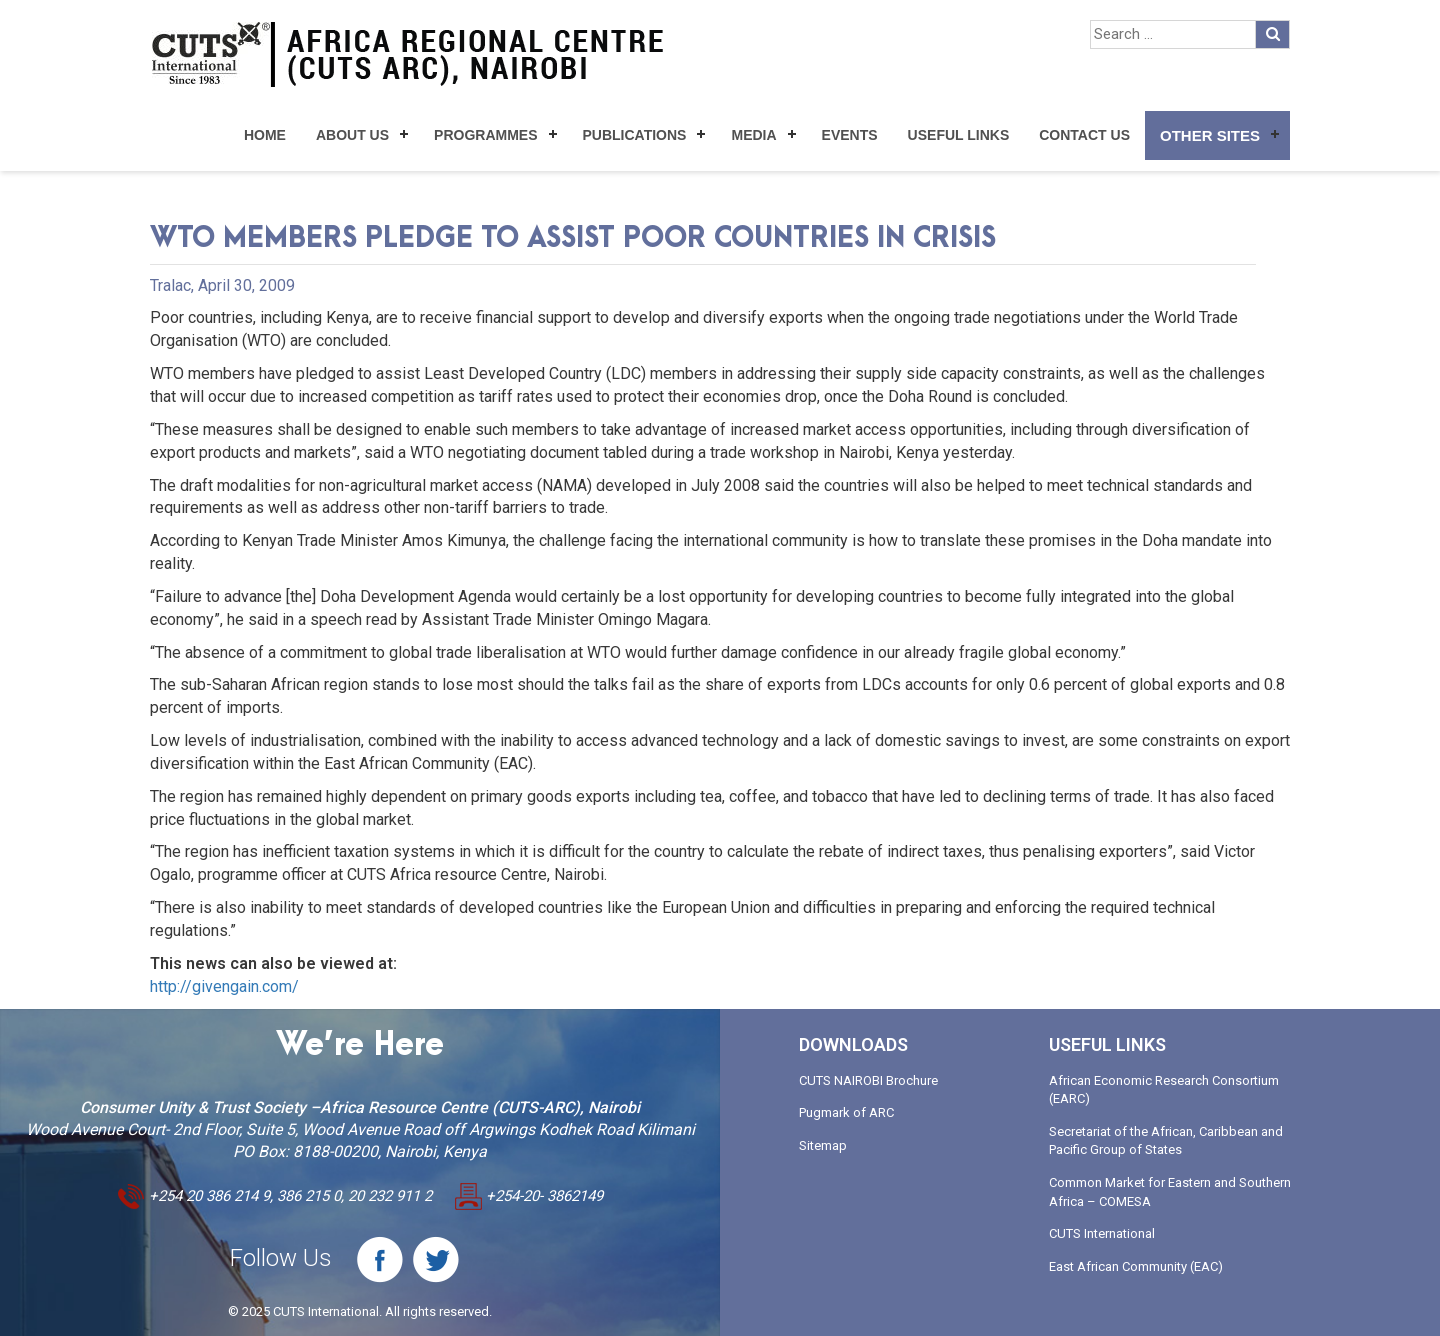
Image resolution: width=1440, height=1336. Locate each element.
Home (265, 135)
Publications (635, 135)
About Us (352, 135)
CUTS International (1102, 1233)
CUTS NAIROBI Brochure (868, 1080)
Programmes (485, 135)
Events (850, 135)
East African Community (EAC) (1136, 1266)
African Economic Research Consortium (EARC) (1164, 1090)
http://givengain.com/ (224, 986)
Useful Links (959, 135)
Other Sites (1210, 135)
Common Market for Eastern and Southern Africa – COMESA (1170, 1192)
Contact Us (1084, 135)
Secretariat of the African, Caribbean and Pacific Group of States (1166, 1141)
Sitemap (823, 1145)
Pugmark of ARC (846, 1112)
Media (753, 135)
